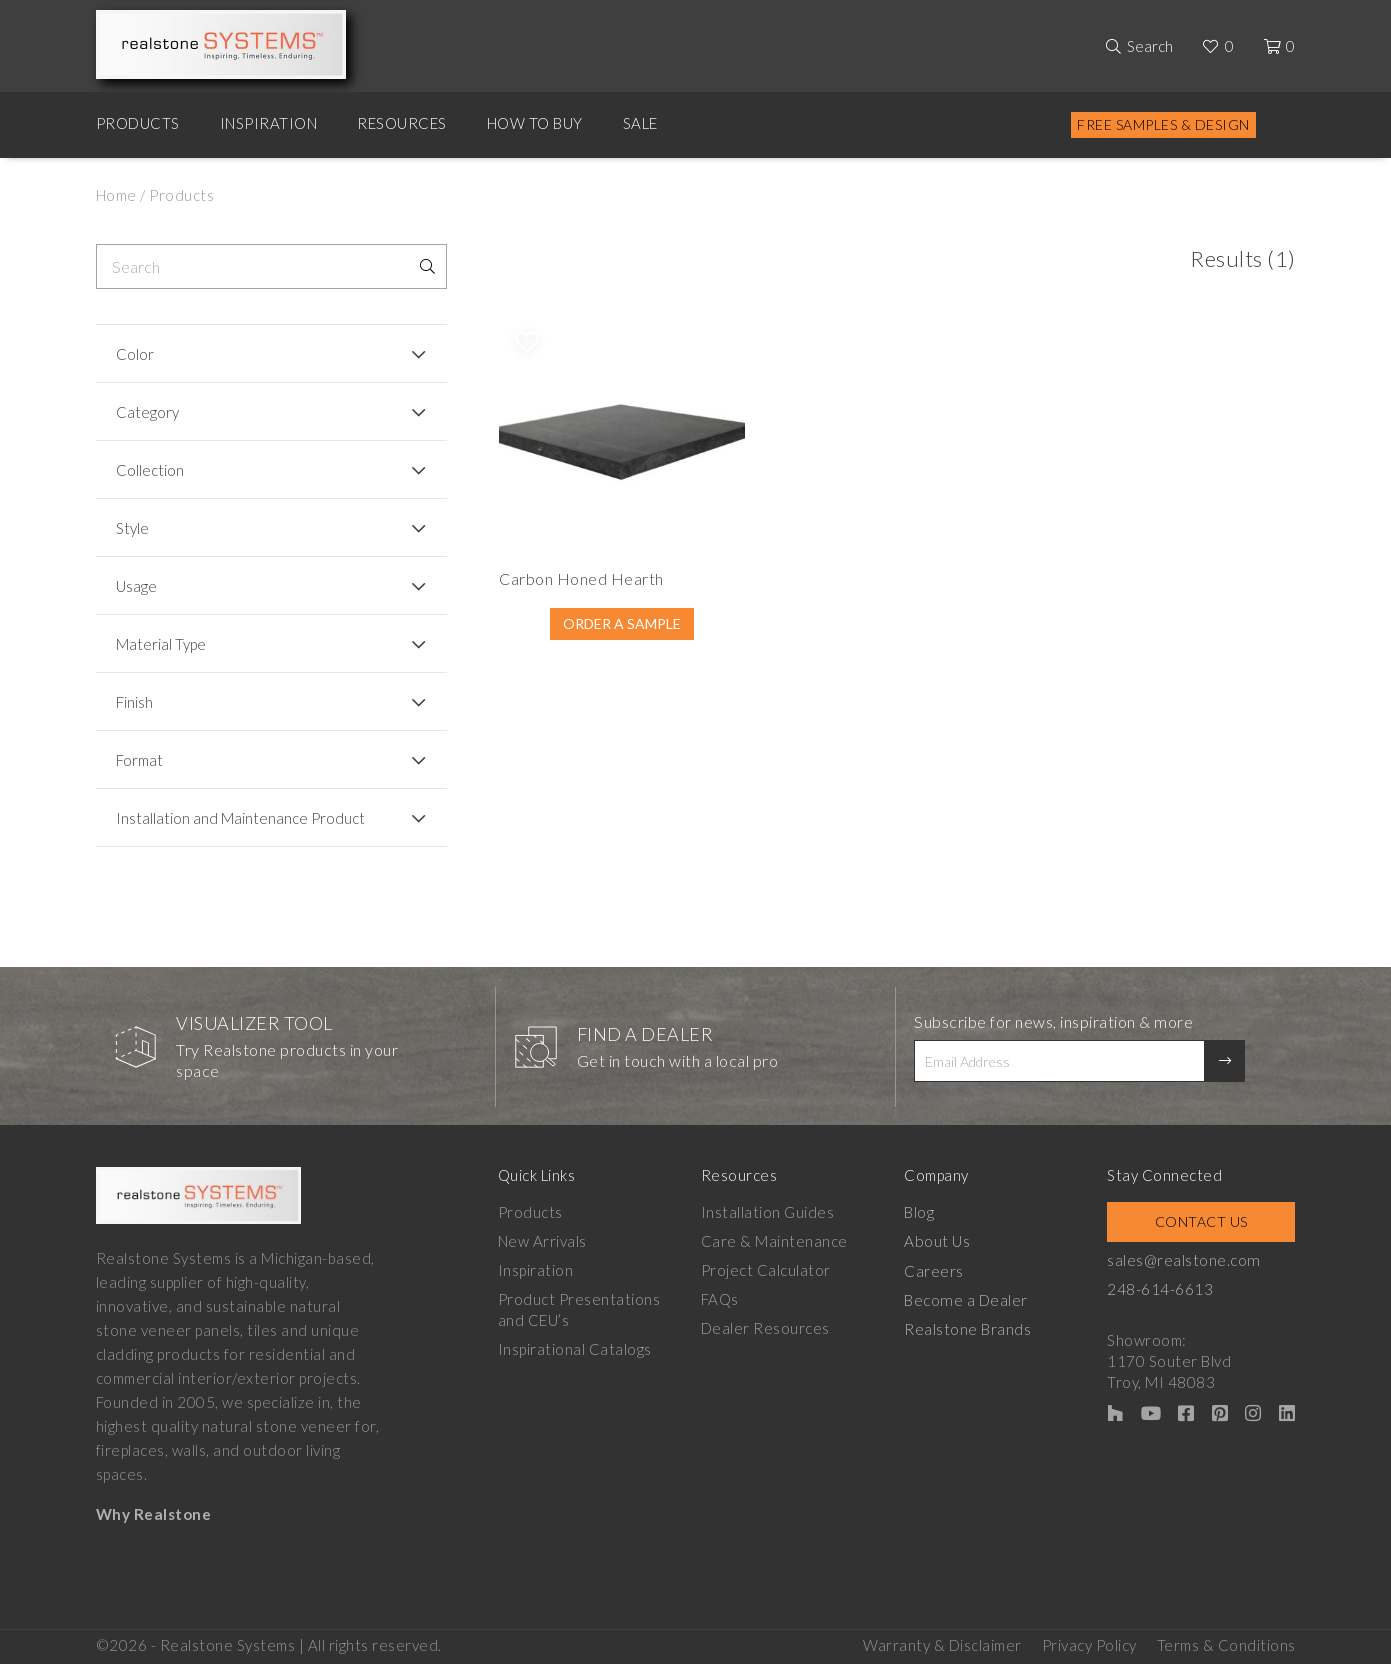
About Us (939, 1259)
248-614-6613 (1164, 1307)
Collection (150, 470)
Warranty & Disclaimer (942, 1661)
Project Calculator (767, 1288)
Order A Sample (552, 651)
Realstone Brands (970, 1346)
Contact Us (1203, 1239)
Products (138, 123)
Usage (136, 586)
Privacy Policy (1089, 1661)
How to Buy (535, 123)
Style (132, 528)
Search (1150, 46)
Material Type (161, 644)
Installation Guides (769, 1230)
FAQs (721, 1317)
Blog (922, 1230)
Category (147, 412)
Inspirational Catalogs (575, 1367)
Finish (134, 702)
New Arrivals (542, 1259)
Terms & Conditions (1226, 1661)
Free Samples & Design (1163, 124)
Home (116, 195)
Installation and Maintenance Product (212, 827)
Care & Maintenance (775, 1259)
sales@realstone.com (1187, 1278)
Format (139, 760)
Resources (402, 123)
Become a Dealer (968, 1317)
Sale (640, 123)
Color (135, 354)
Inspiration (269, 123)
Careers (937, 1288)
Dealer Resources (766, 1346)
